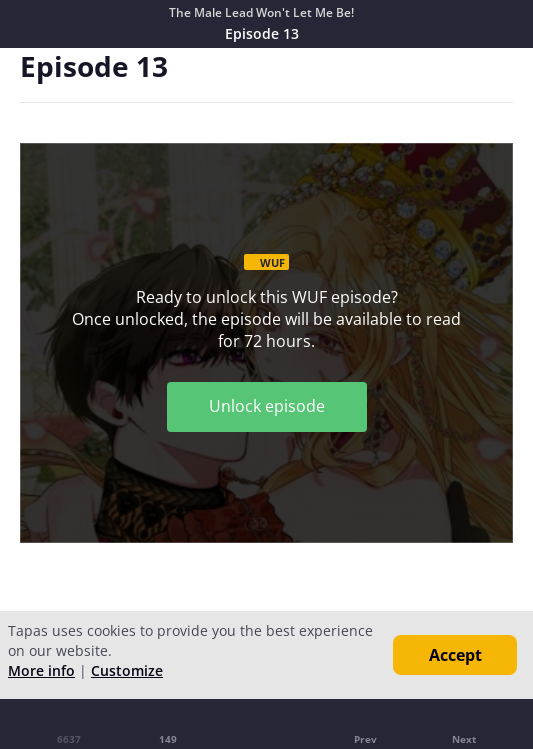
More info (41, 670)
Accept (455, 655)
